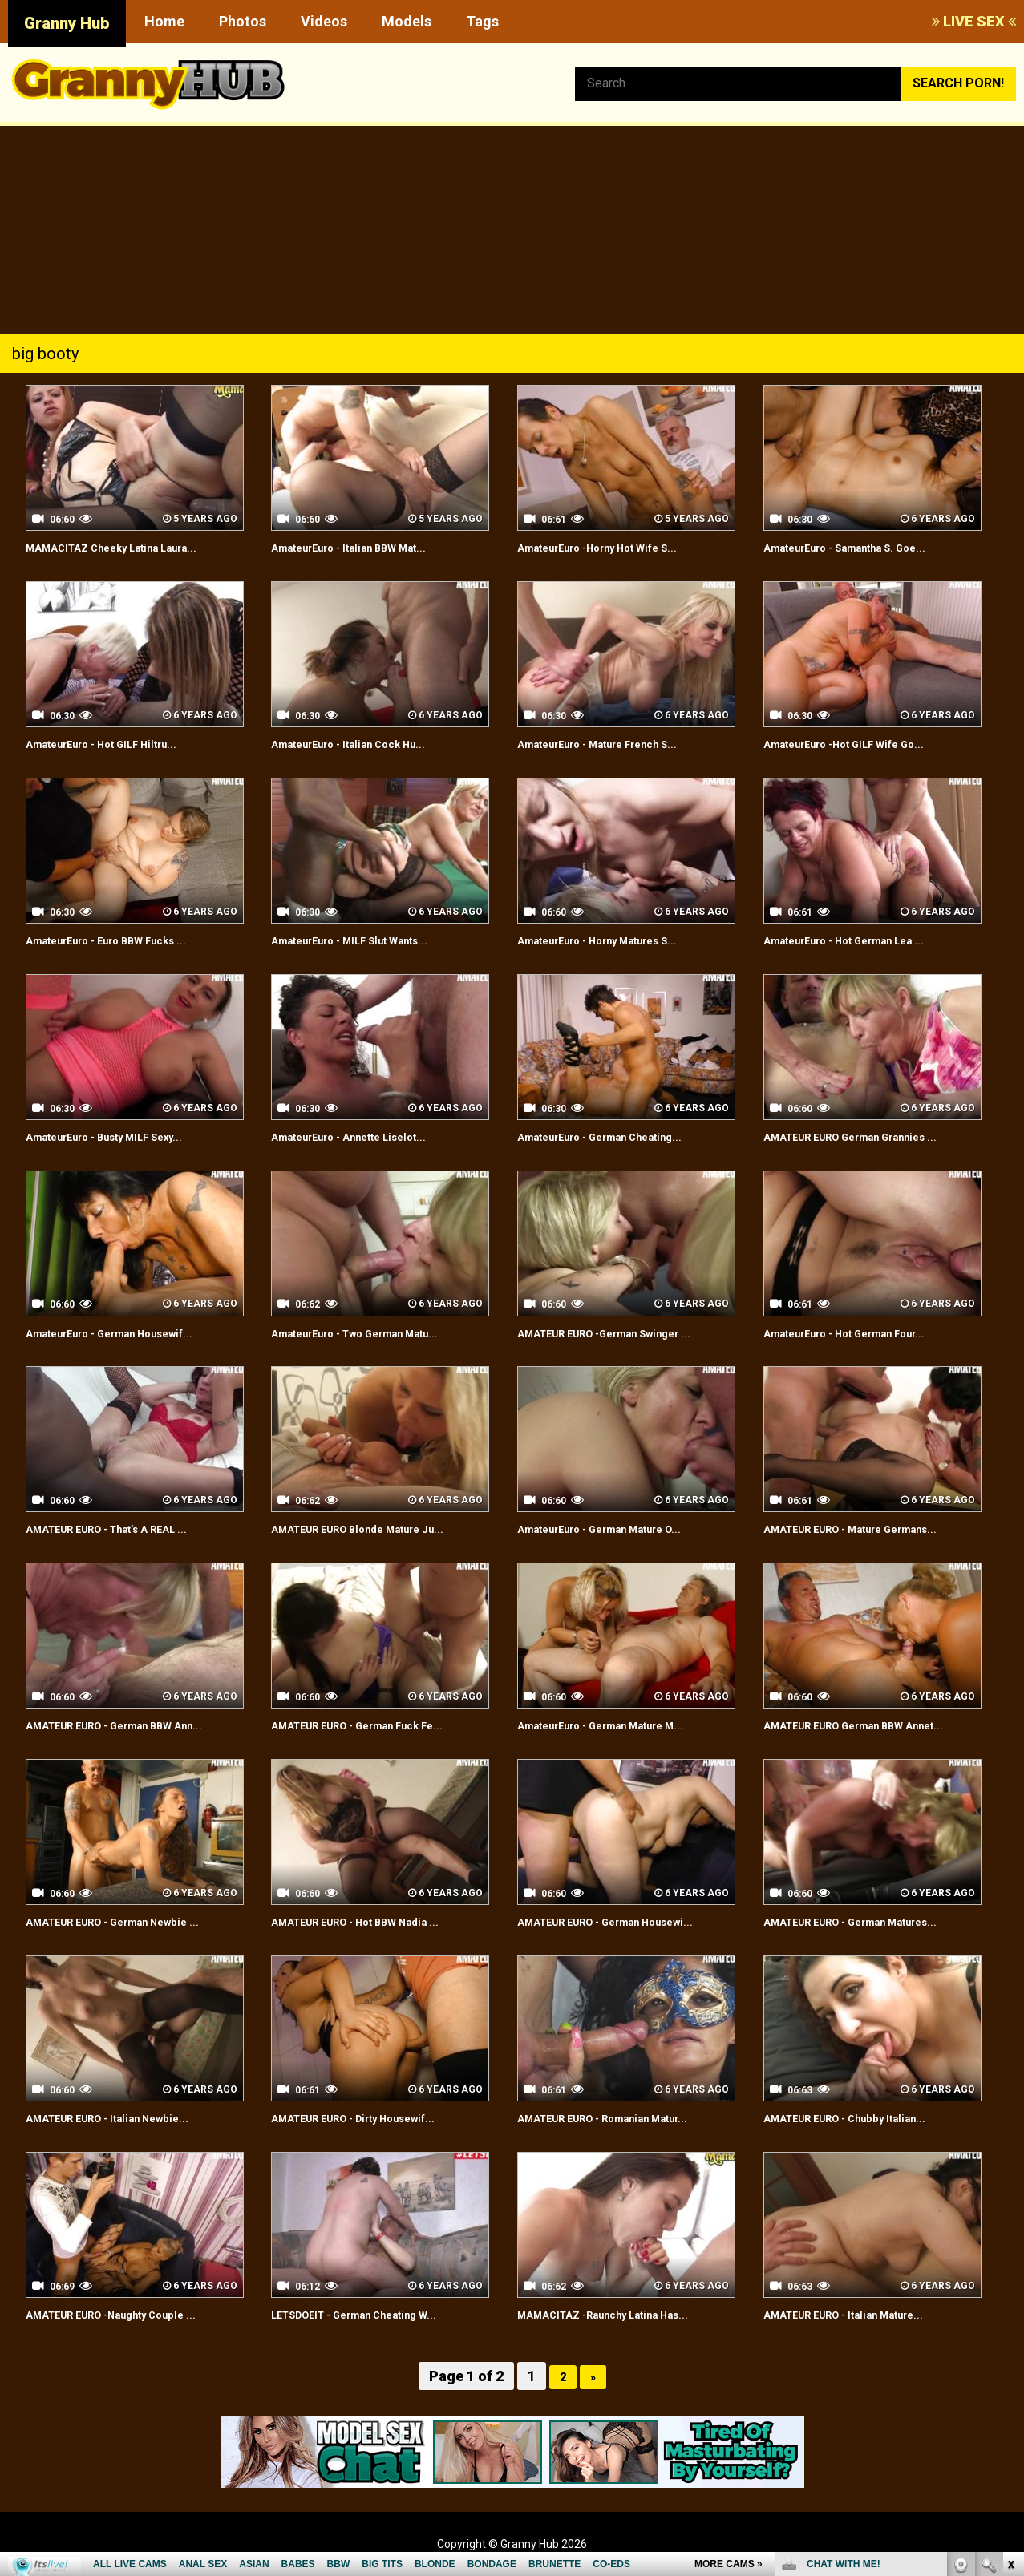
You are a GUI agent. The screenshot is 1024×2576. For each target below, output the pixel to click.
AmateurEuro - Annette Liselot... (369, 1136)
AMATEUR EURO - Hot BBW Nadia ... (376, 1921)
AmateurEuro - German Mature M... (623, 1725)
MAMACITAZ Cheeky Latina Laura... (133, 547)
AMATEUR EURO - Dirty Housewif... (375, 2117)
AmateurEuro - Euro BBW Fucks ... (127, 940)
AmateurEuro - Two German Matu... (377, 1333)
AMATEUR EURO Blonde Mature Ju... (379, 1528)
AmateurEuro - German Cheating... (621, 1136)
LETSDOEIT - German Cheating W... (375, 2314)
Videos (324, 21)
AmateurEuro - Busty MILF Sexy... (125, 1136)
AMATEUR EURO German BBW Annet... (877, 1725)
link (1010, 2325)
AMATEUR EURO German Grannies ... (873, 1136)
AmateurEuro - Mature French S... (618, 743)
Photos (242, 21)
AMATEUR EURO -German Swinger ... (627, 1333)
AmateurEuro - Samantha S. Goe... (865, 547)
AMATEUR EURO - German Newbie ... (135, 1921)
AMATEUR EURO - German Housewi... (628, 1921)
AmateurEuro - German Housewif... (131, 1333)
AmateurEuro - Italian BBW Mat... (368, 547)
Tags (482, 21)
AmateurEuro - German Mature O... (622, 1528)
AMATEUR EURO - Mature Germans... (874, 1528)
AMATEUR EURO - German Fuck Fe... (379, 1725)
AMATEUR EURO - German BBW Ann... (137, 1725)
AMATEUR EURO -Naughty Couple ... (133, 2314)
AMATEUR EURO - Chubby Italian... (864, 2117)
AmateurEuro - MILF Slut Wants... (370, 940)
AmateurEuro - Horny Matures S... (619, 940)
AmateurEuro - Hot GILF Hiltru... (120, 743)
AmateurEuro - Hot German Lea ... (865, 940)
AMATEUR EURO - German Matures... (874, 1921)
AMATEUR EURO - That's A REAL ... (129, 1528)
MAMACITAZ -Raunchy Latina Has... (623, 2314)
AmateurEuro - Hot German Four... (866, 1333)
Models (406, 21)
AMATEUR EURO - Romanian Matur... (625, 2117)
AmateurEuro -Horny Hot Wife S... (618, 547)
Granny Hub (67, 23)
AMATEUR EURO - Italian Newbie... (127, 2117)
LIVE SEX (974, 21)
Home (164, 21)
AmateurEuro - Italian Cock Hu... (367, 743)
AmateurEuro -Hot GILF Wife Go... (864, 743)
